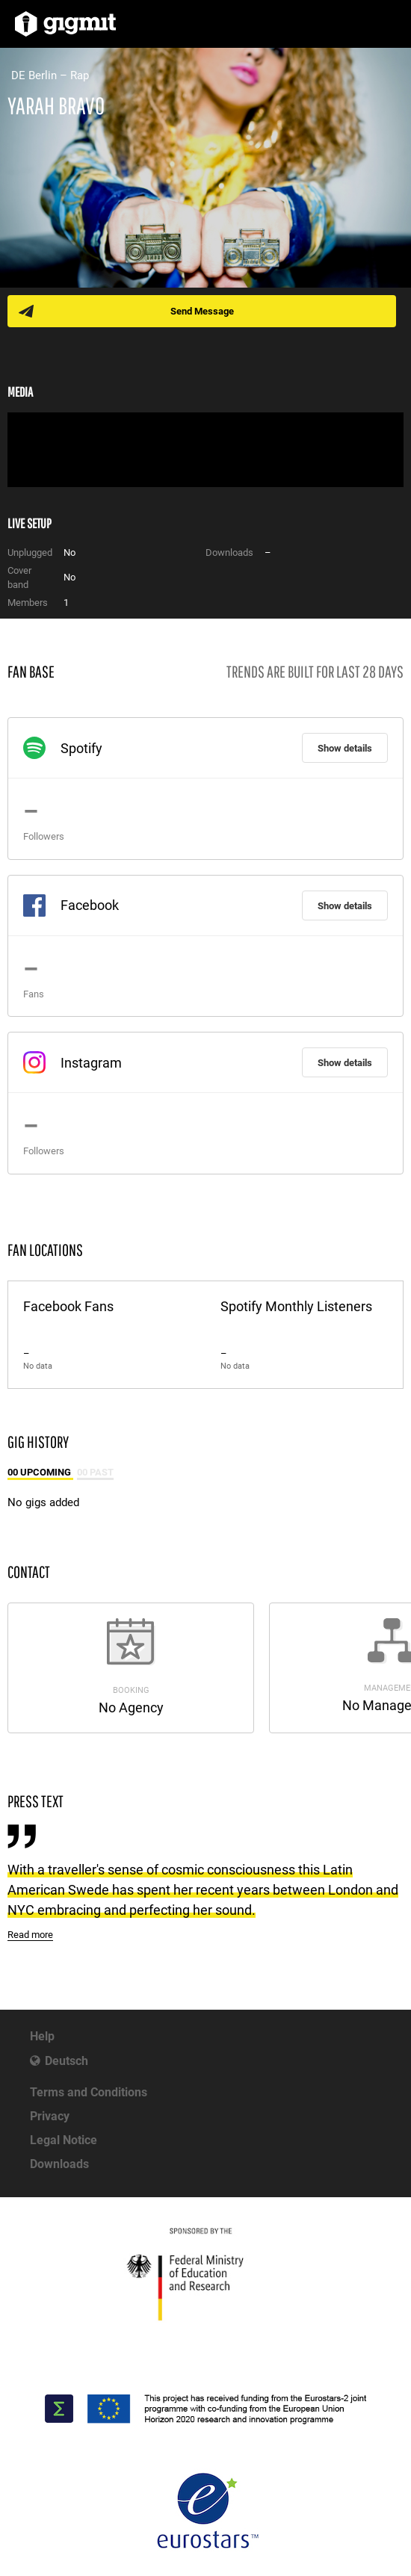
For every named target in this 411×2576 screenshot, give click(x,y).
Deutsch (66, 2061)
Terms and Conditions (88, 2092)
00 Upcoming (40, 1472)
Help (42, 2036)
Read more (30, 1934)
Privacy (49, 2116)
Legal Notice (63, 2140)
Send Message (202, 311)
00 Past (95, 1472)
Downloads (59, 2164)
